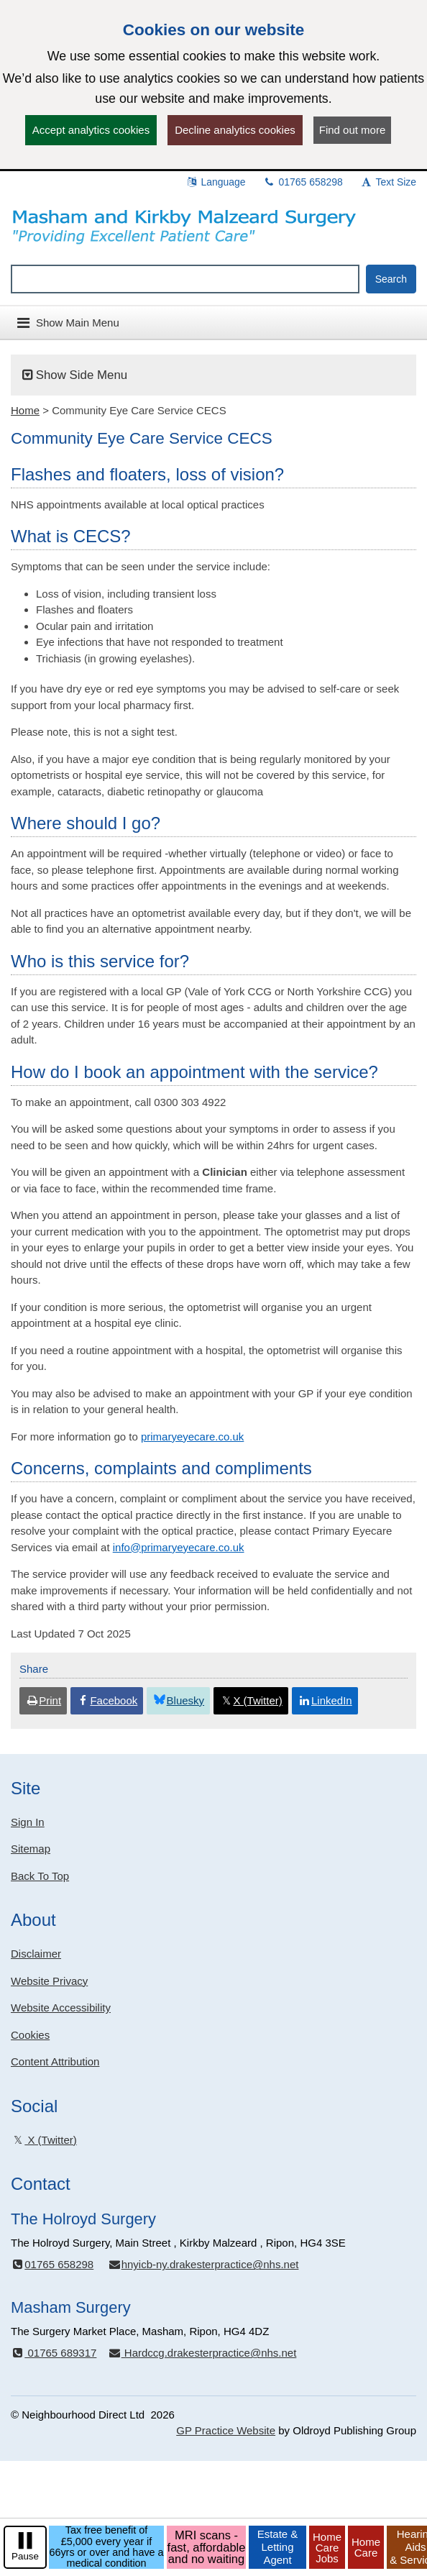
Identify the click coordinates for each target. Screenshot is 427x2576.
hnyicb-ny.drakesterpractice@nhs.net (202, 2264)
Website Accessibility (61, 2007)
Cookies (30, 2035)
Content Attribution (55, 2061)
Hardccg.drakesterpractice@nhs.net (201, 2353)
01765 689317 (53, 2353)
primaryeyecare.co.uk (192, 1436)
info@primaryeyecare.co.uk (178, 1547)
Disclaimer (36, 1953)
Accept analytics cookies (91, 130)
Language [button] (215, 182)
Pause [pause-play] (25, 2556)
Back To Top (40, 1876)
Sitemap (30, 1848)
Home (25, 410)
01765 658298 (303, 182)
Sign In (28, 1822)
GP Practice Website (225, 2430)
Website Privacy (49, 1981)
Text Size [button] (388, 182)
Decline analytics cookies (235, 130)
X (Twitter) (44, 2140)
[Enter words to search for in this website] (185, 279)
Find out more (352, 130)
